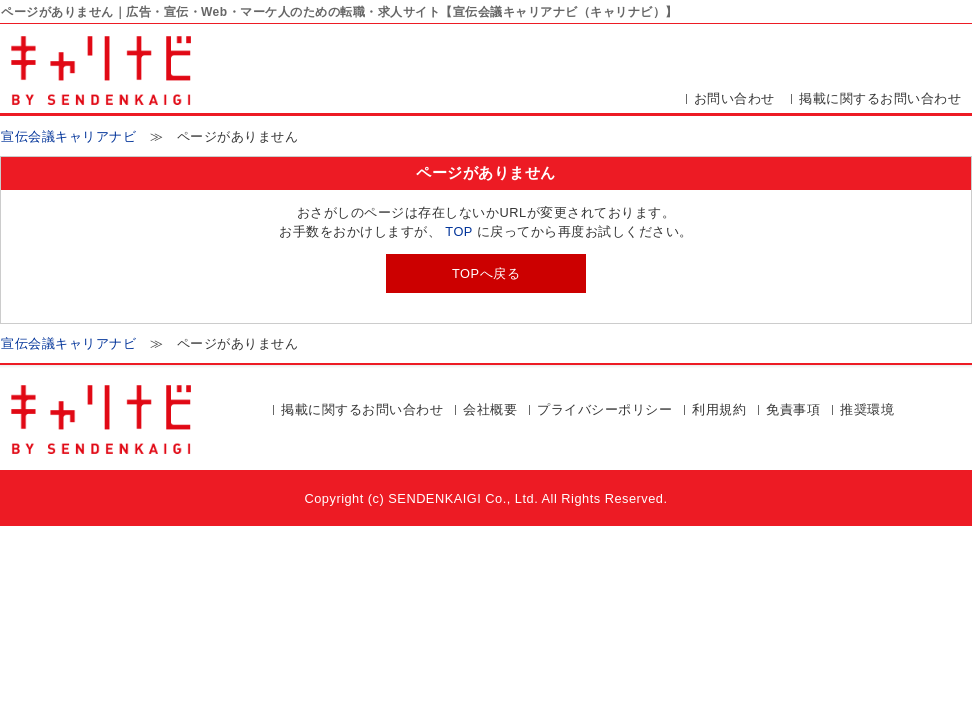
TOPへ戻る (486, 273)
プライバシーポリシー (604, 409)
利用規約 (719, 409)
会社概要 (490, 409)
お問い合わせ (734, 98)
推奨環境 (867, 409)
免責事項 (793, 409)
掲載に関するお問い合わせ (880, 98)
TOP (458, 231)
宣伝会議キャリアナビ (68, 136)
